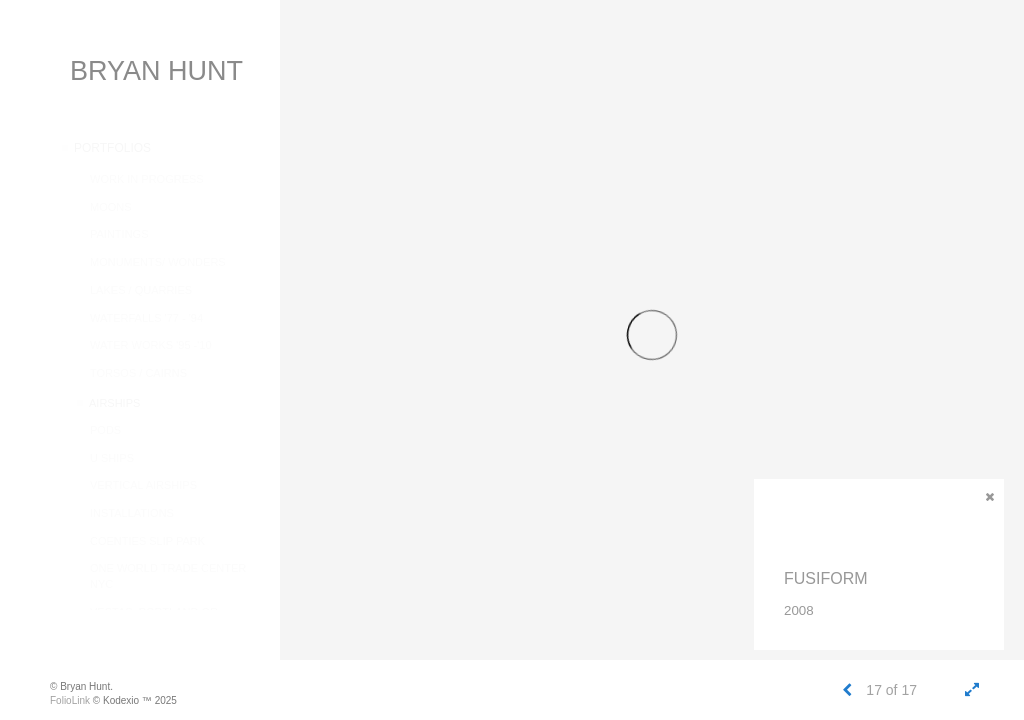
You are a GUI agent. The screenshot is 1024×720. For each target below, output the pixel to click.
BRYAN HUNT (156, 71)
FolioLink (70, 700)
